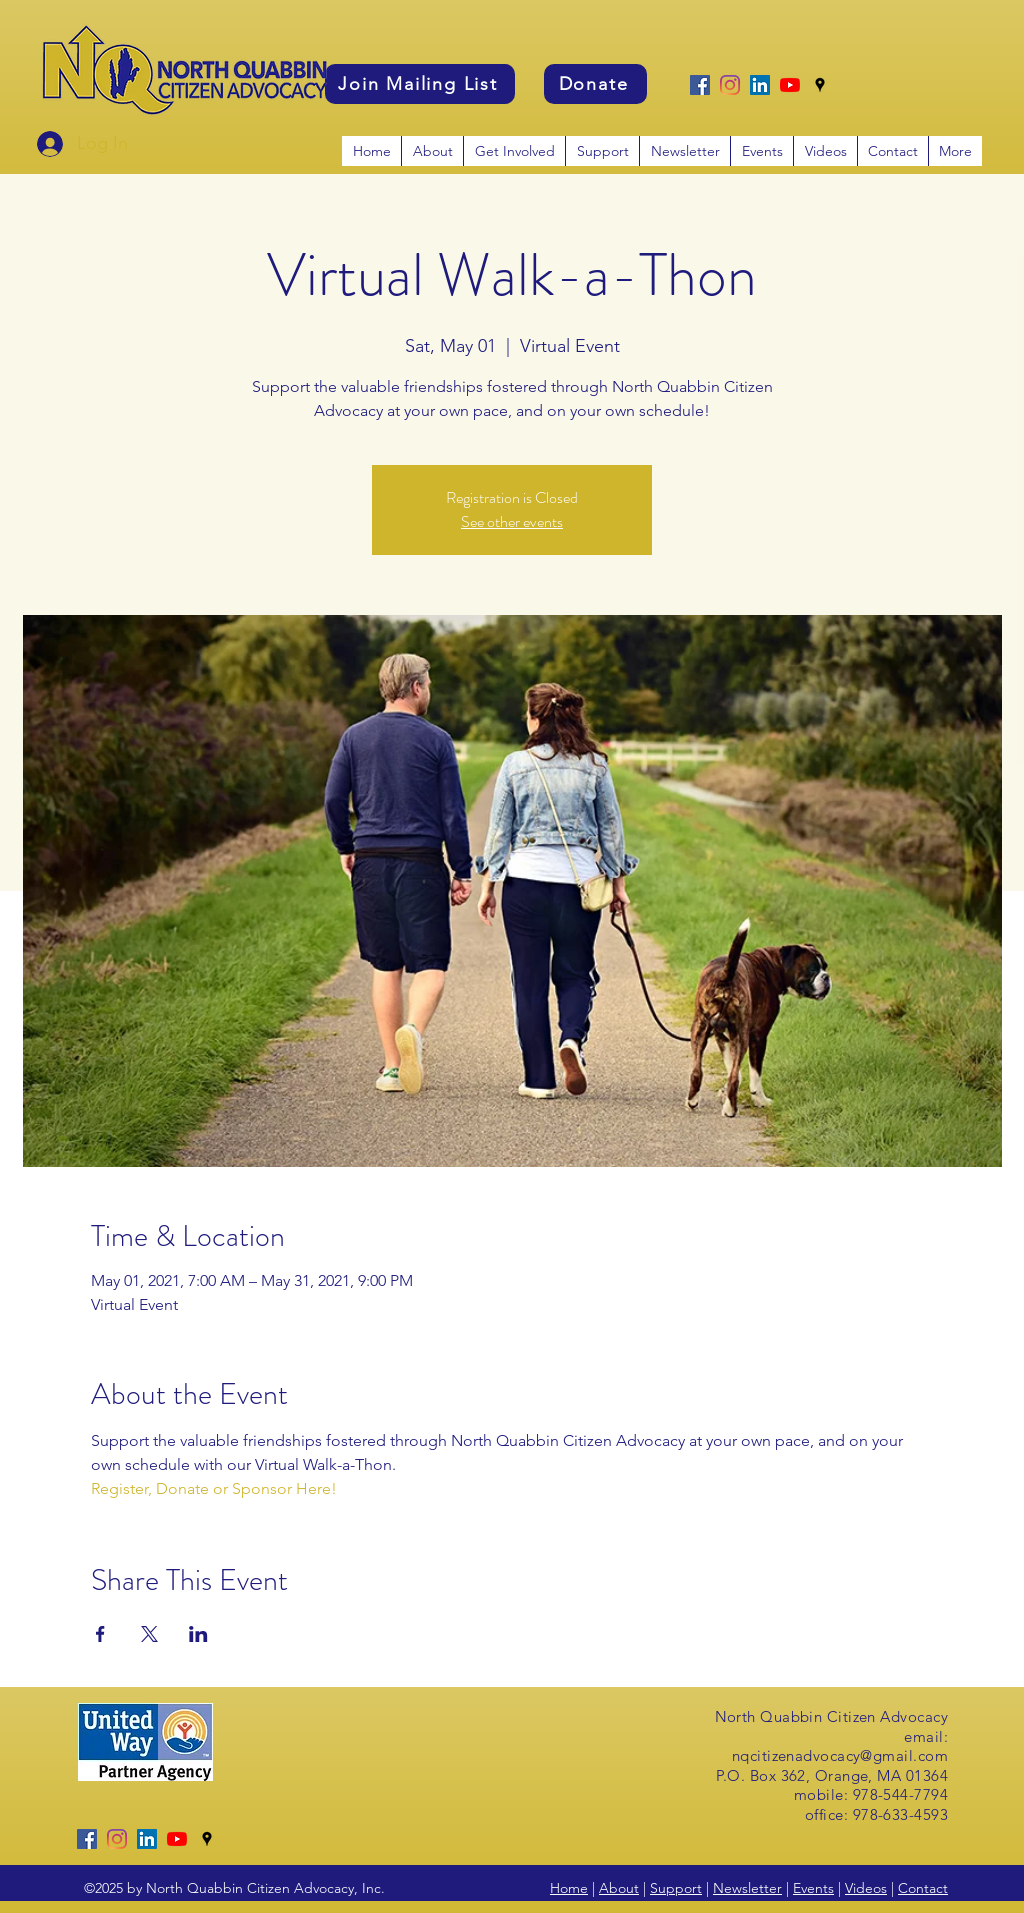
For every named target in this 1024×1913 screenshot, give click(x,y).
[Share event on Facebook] (100, 1634)
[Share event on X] (149, 1634)
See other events (512, 521)
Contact (923, 1888)
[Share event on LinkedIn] (198, 1634)
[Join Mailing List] (420, 84)
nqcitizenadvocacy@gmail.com (840, 1755)
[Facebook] (700, 85)
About (619, 1888)
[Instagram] (730, 85)
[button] (514, 151)
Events (813, 1888)
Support (676, 1888)
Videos (866, 1888)
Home (569, 1888)
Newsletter (747, 1888)
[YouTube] (790, 85)
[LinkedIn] (760, 85)
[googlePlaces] (820, 85)
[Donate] (595, 84)
